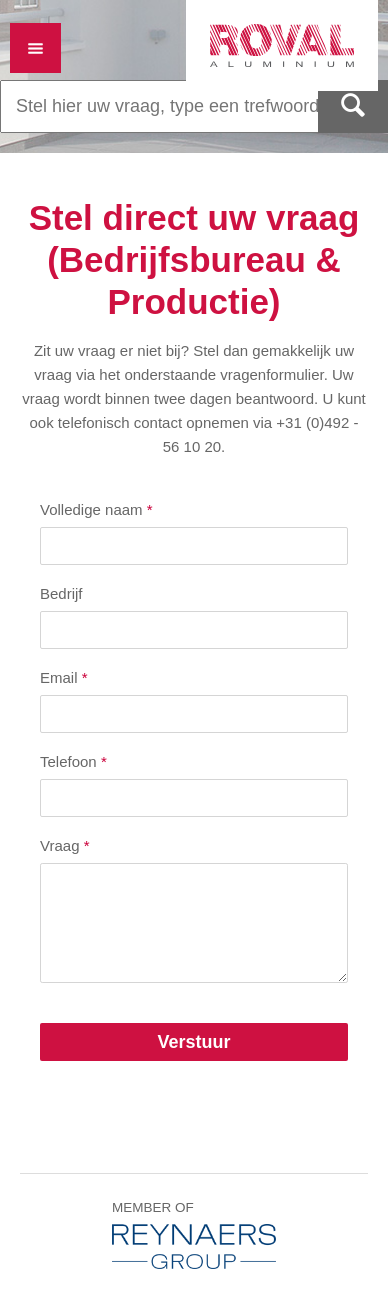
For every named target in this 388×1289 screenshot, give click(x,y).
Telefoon (73, 761)
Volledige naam (96, 509)
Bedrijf (61, 593)
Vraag (64, 845)
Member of (194, 1234)
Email (64, 677)
